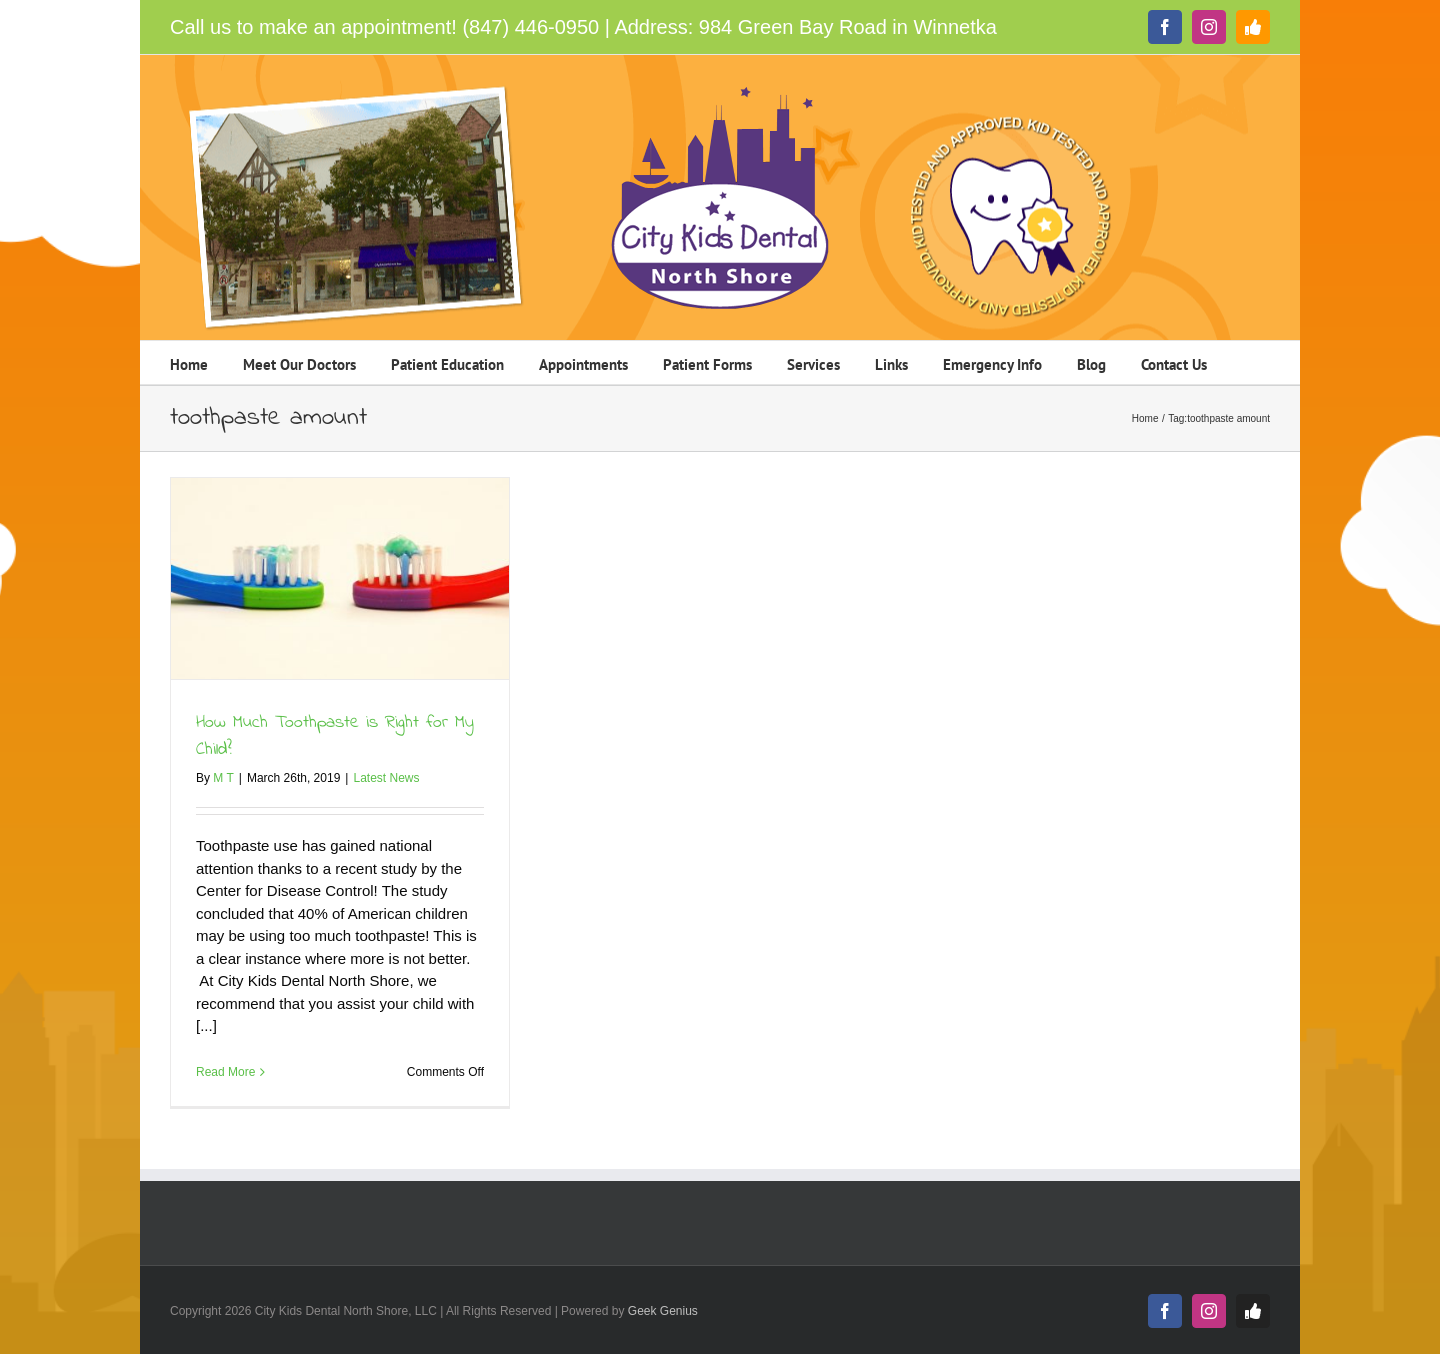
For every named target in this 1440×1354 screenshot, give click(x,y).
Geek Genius (663, 1311)
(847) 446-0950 (530, 27)
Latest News (386, 778)
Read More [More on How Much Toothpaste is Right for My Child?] (225, 1072)
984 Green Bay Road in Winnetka (848, 27)
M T (223, 778)
